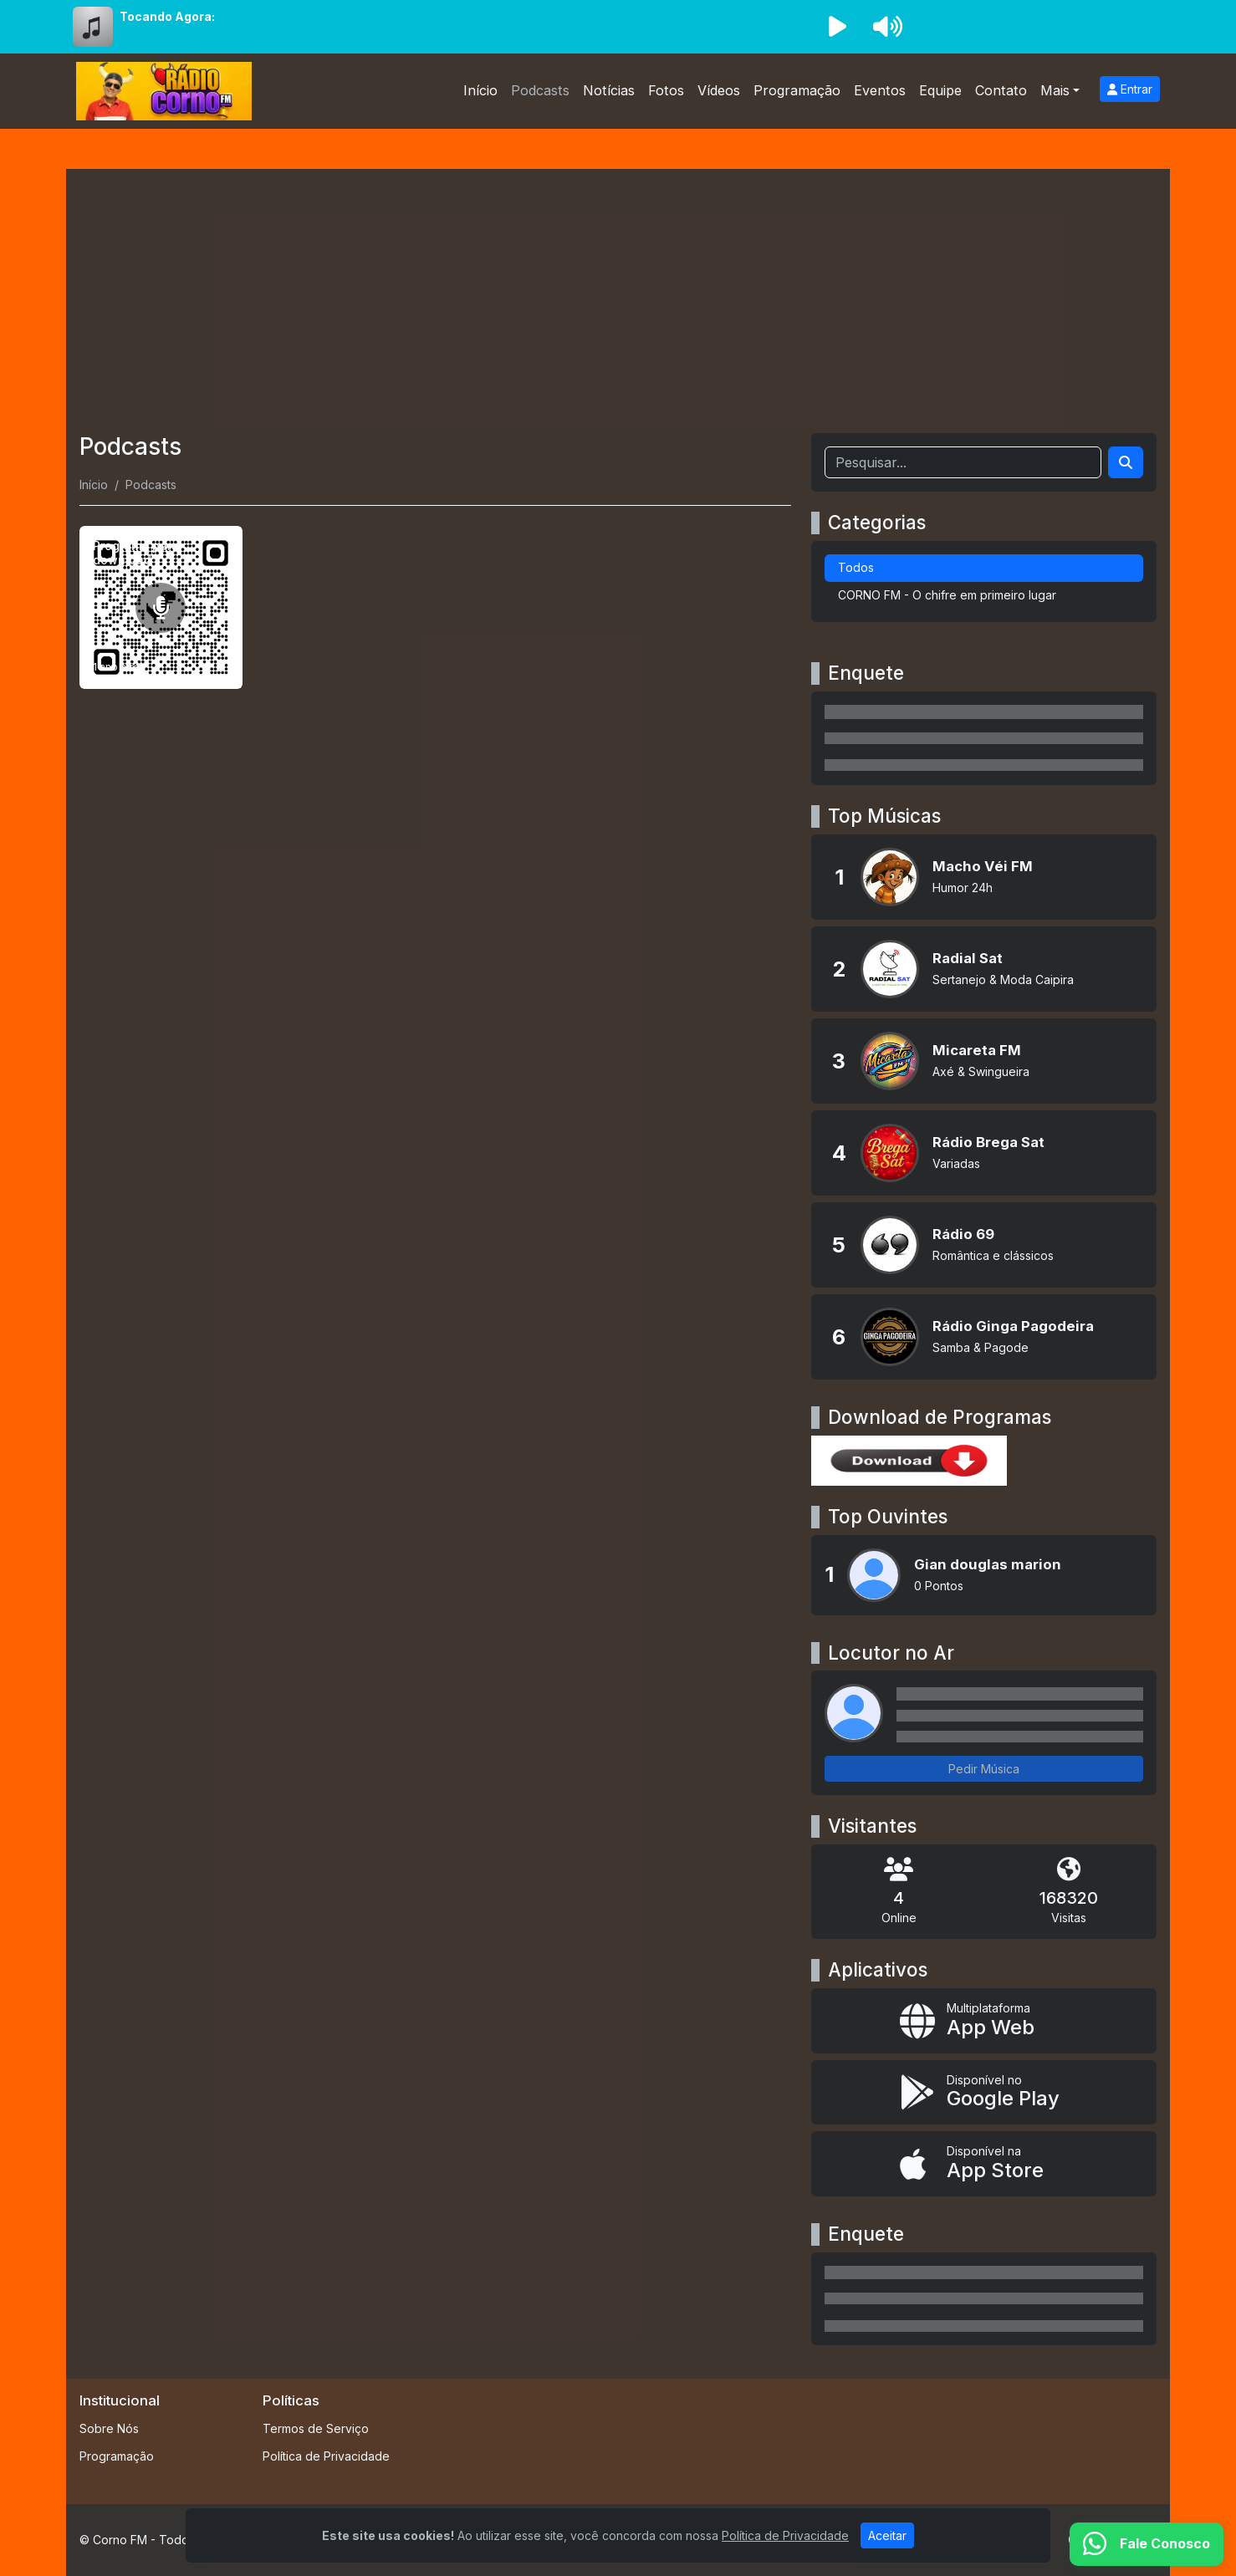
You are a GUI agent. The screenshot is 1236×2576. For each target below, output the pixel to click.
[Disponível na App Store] (984, 2163)
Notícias (609, 90)
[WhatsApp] (1146, 2544)
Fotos (666, 90)
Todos (856, 567)
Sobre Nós (109, 2428)
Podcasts (540, 90)
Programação (796, 90)
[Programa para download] (161, 607)
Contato (1001, 90)
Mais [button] (1055, 90)
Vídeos (718, 90)
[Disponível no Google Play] (984, 2092)
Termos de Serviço (316, 2428)
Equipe (940, 90)
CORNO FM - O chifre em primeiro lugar (947, 595)
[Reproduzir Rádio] (837, 27)
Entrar (1129, 89)
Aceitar (887, 2535)
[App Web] (984, 2020)
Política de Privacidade (326, 2456)
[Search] (1125, 462)
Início (480, 90)
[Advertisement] (618, 308)
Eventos (880, 90)
